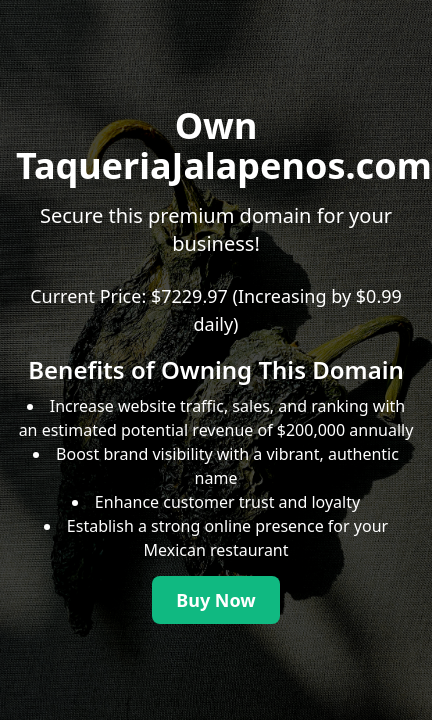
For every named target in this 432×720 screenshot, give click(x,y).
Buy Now (216, 600)
